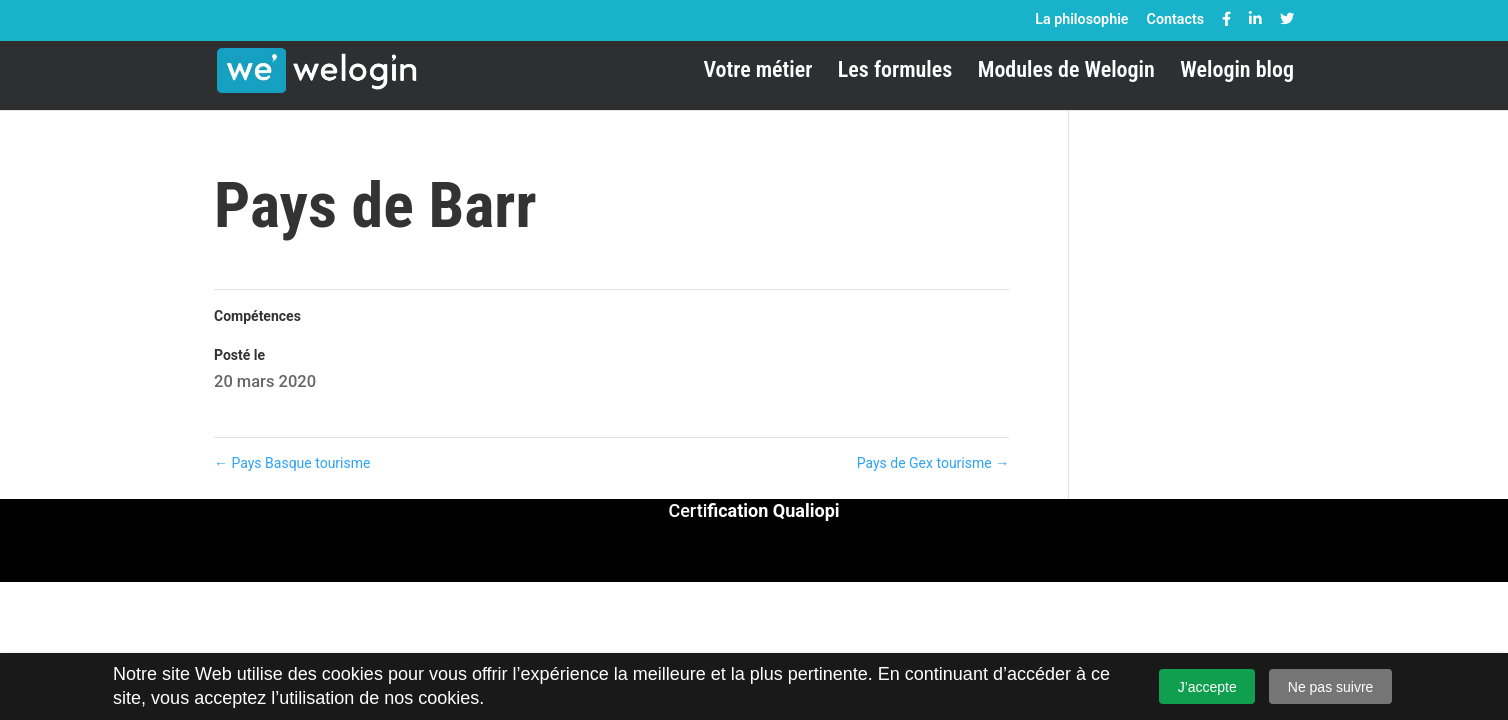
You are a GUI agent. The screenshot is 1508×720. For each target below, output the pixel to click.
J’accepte (1207, 687)
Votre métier (757, 72)
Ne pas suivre (1331, 687)
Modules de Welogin (1066, 72)
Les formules (895, 72)
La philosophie (1081, 19)
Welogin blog (1237, 72)
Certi (753, 510)
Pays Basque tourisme (292, 463)
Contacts (1176, 19)
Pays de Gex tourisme (933, 463)
